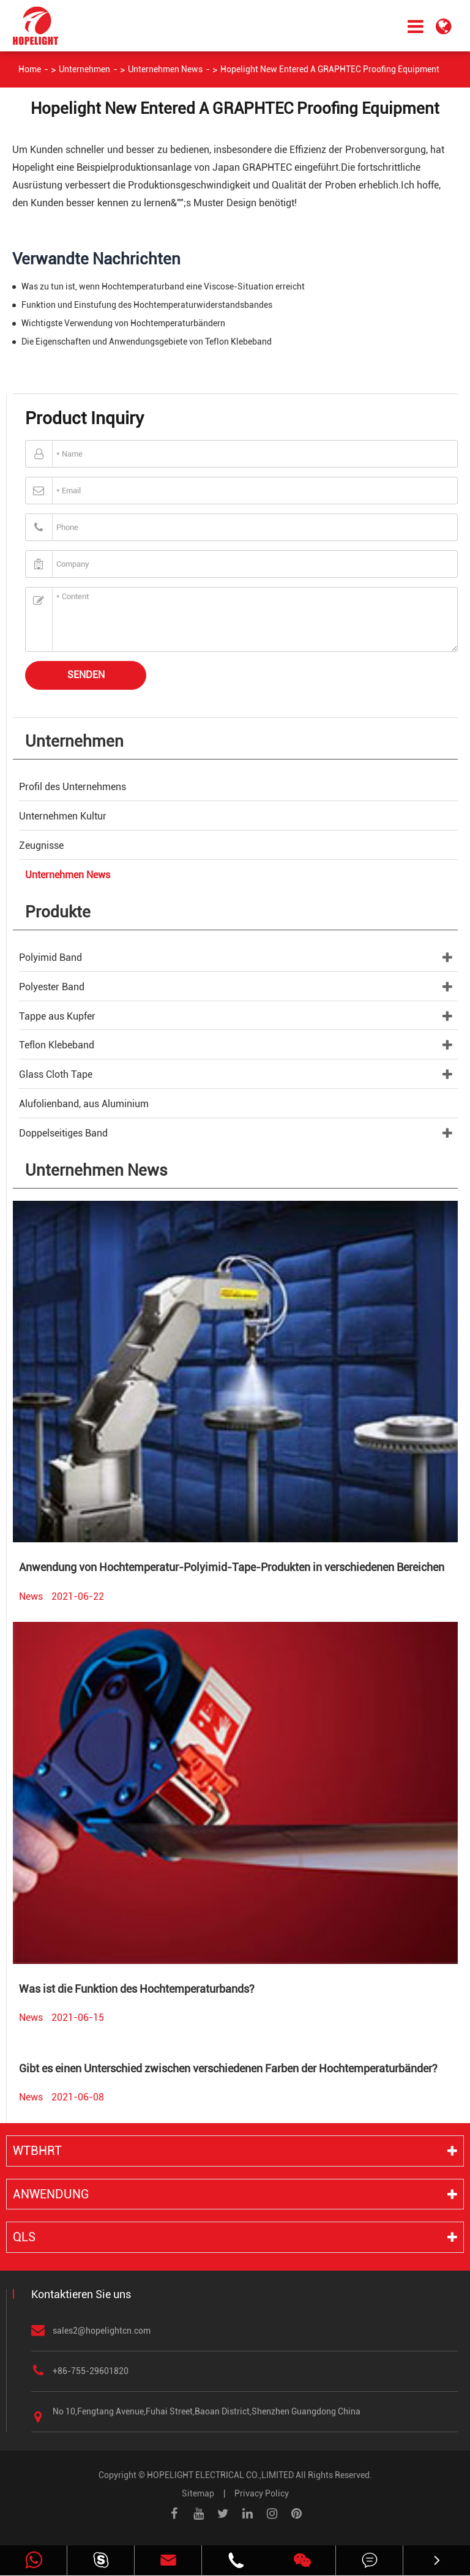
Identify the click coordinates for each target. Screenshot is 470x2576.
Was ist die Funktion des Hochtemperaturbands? (137, 1988)
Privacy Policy (261, 2493)
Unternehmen (84, 69)
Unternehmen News (165, 69)
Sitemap (198, 2493)
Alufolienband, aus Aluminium (84, 1104)
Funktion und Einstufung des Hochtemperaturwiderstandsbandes (146, 305)
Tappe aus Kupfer (57, 1016)
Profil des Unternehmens (72, 787)
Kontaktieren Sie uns (81, 2294)
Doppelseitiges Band (63, 1133)
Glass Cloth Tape (55, 1074)
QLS (24, 2237)
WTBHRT (37, 2150)
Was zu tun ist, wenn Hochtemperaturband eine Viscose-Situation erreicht (163, 286)
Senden (86, 675)
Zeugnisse (41, 845)
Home (29, 69)
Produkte (58, 912)
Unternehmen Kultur (62, 816)
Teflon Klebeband (56, 1045)
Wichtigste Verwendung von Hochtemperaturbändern (123, 323)
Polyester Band (51, 987)
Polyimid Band (50, 957)
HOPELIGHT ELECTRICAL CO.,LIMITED (220, 2475)
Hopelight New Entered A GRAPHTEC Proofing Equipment (329, 69)
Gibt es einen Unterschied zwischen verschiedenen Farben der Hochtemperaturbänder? (228, 2068)
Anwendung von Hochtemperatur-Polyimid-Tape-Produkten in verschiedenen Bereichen (231, 1567)
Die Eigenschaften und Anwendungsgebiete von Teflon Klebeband (146, 341)
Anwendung (51, 2194)
